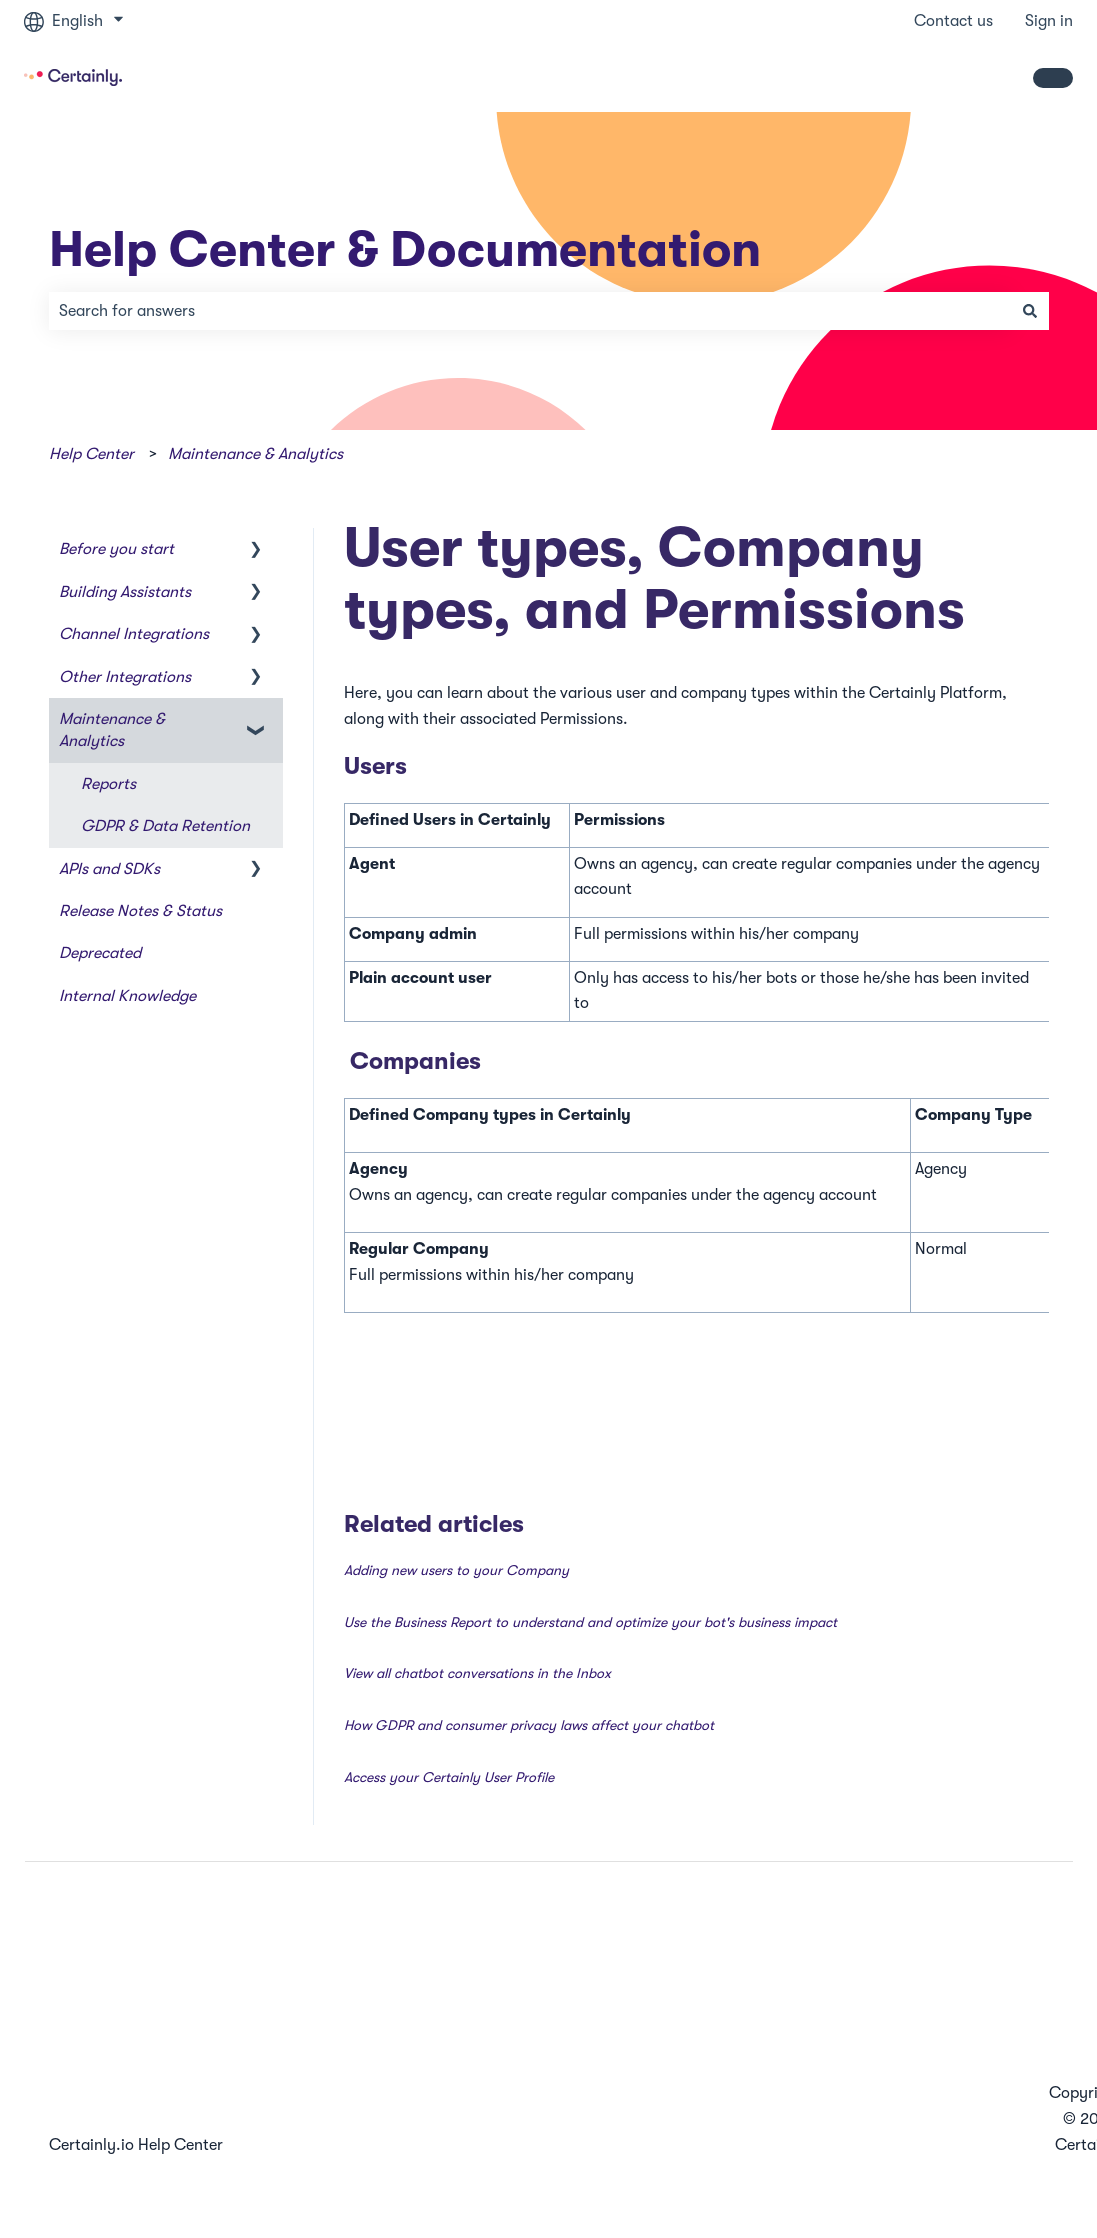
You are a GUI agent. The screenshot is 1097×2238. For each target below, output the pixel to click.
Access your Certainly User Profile (449, 1777)
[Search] (1030, 311)
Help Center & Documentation (405, 249)
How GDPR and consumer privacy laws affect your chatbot (529, 1725)
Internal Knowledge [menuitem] (127, 996)
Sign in (1049, 21)
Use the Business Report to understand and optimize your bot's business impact (590, 1622)
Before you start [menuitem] (116, 549)
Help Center (91, 454)
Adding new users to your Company (456, 1570)
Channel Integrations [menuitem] (134, 634)
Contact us (953, 21)
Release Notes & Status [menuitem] (140, 911)
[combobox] (530, 311)
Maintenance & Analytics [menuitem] (112, 730)
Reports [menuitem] (108, 784)
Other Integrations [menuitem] (125, 677)
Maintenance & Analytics (255, 454)
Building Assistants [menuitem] (125, 592)
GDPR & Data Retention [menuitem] (165, 826)
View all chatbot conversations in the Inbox (477, 1673)
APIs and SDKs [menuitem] (109, 869)
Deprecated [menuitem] (100, 953)
